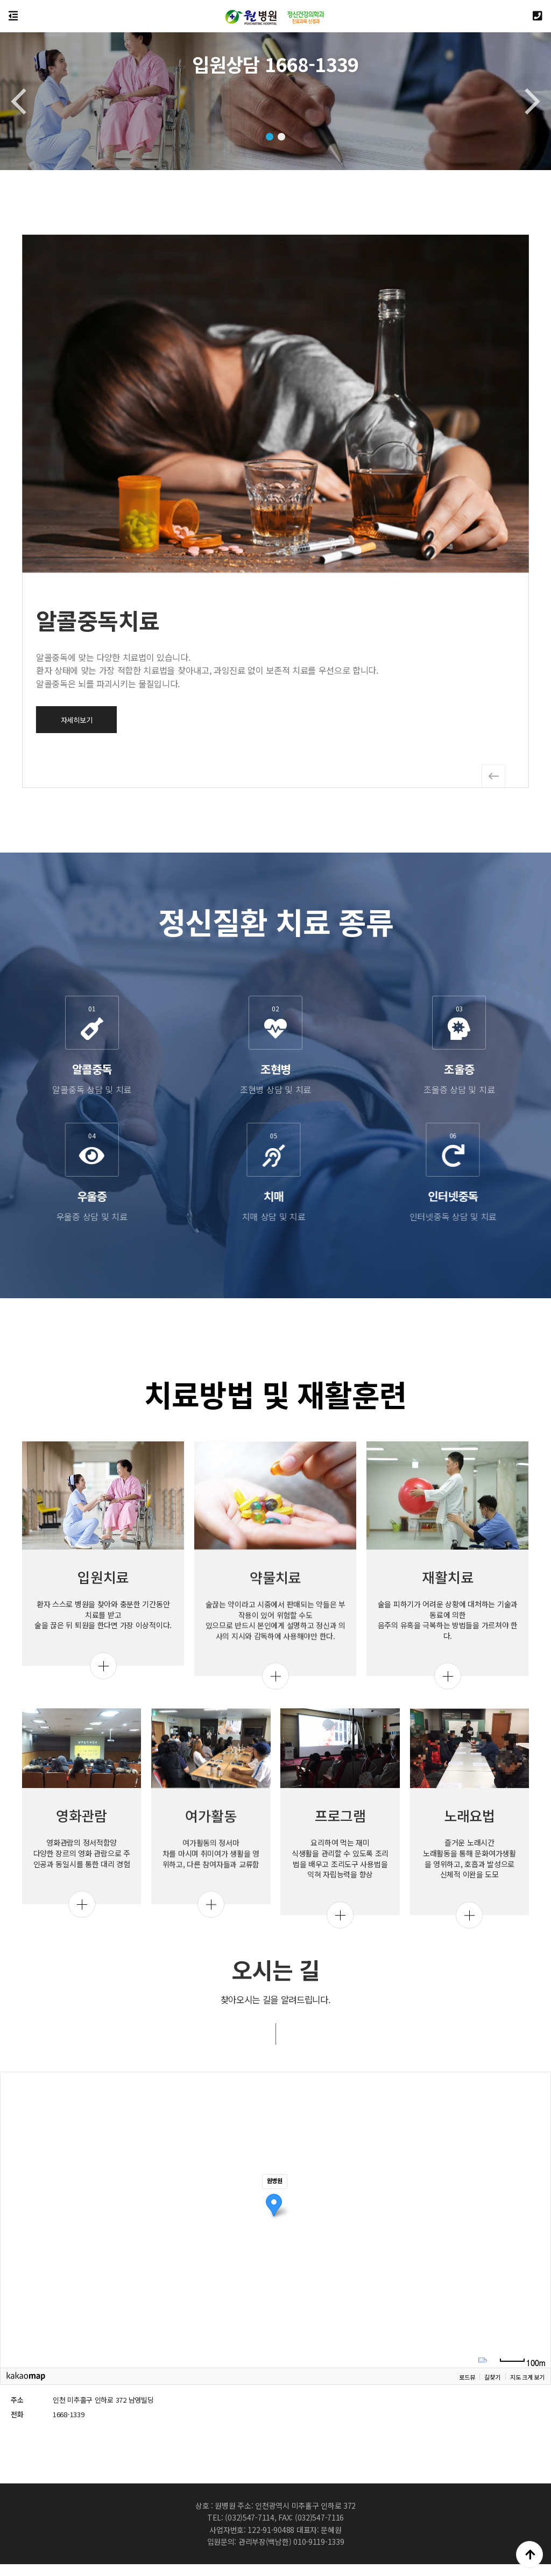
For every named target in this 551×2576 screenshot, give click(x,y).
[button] (269, 136)
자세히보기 (453, 720)
